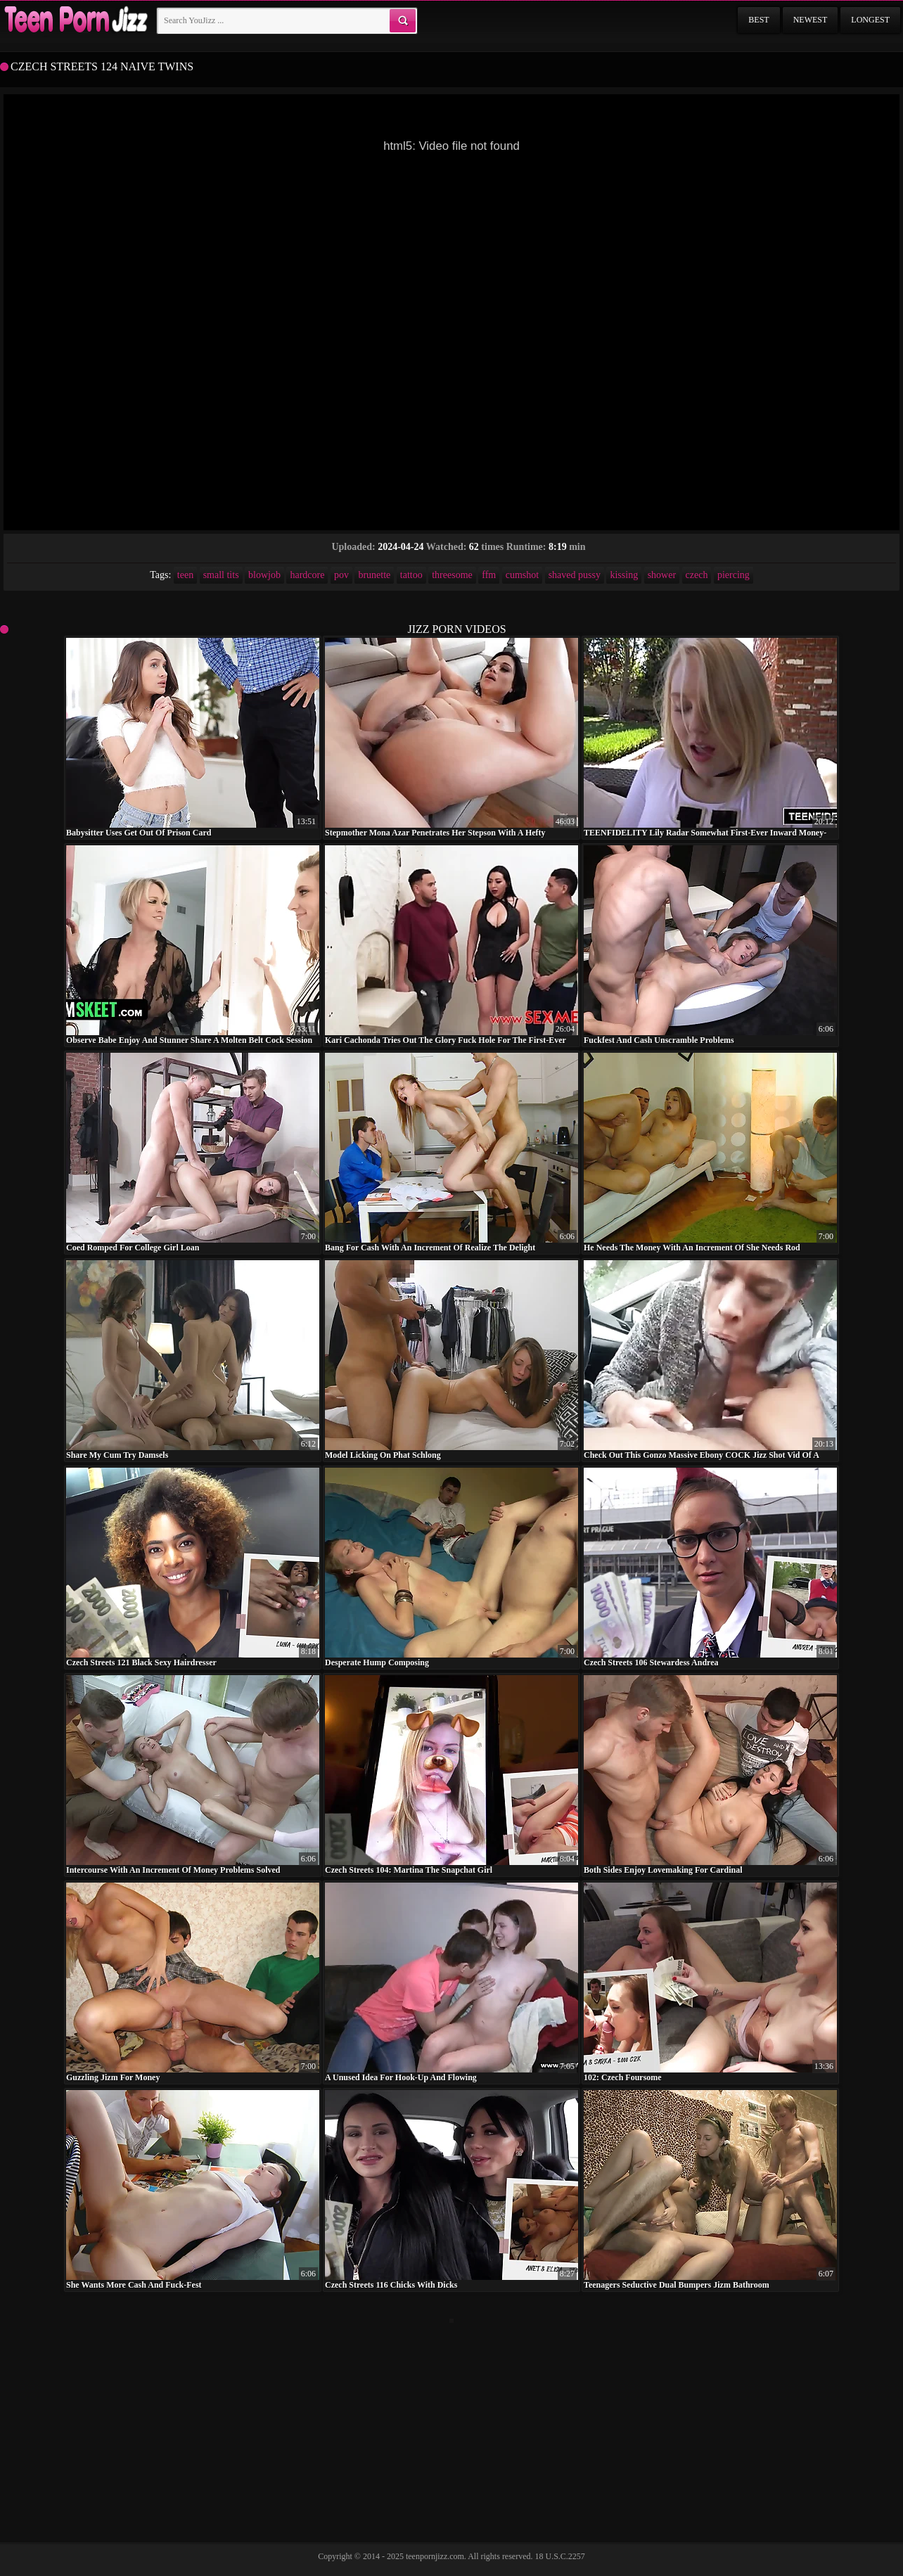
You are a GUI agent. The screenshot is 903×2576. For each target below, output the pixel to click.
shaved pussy (575, 575)
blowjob (264, 575)
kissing (624, 575)
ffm (489, 575)
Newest (810, 20)
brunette (374, 575)
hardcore (307, 575)
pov (341, 575)
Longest (870, 20)
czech (697, 575)
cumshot (522, 575)
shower (662, 575)
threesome (452, 575)
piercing (733, 575)
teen (185, 575)
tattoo (411, 575)
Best (758, 20)
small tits (221, 575)
